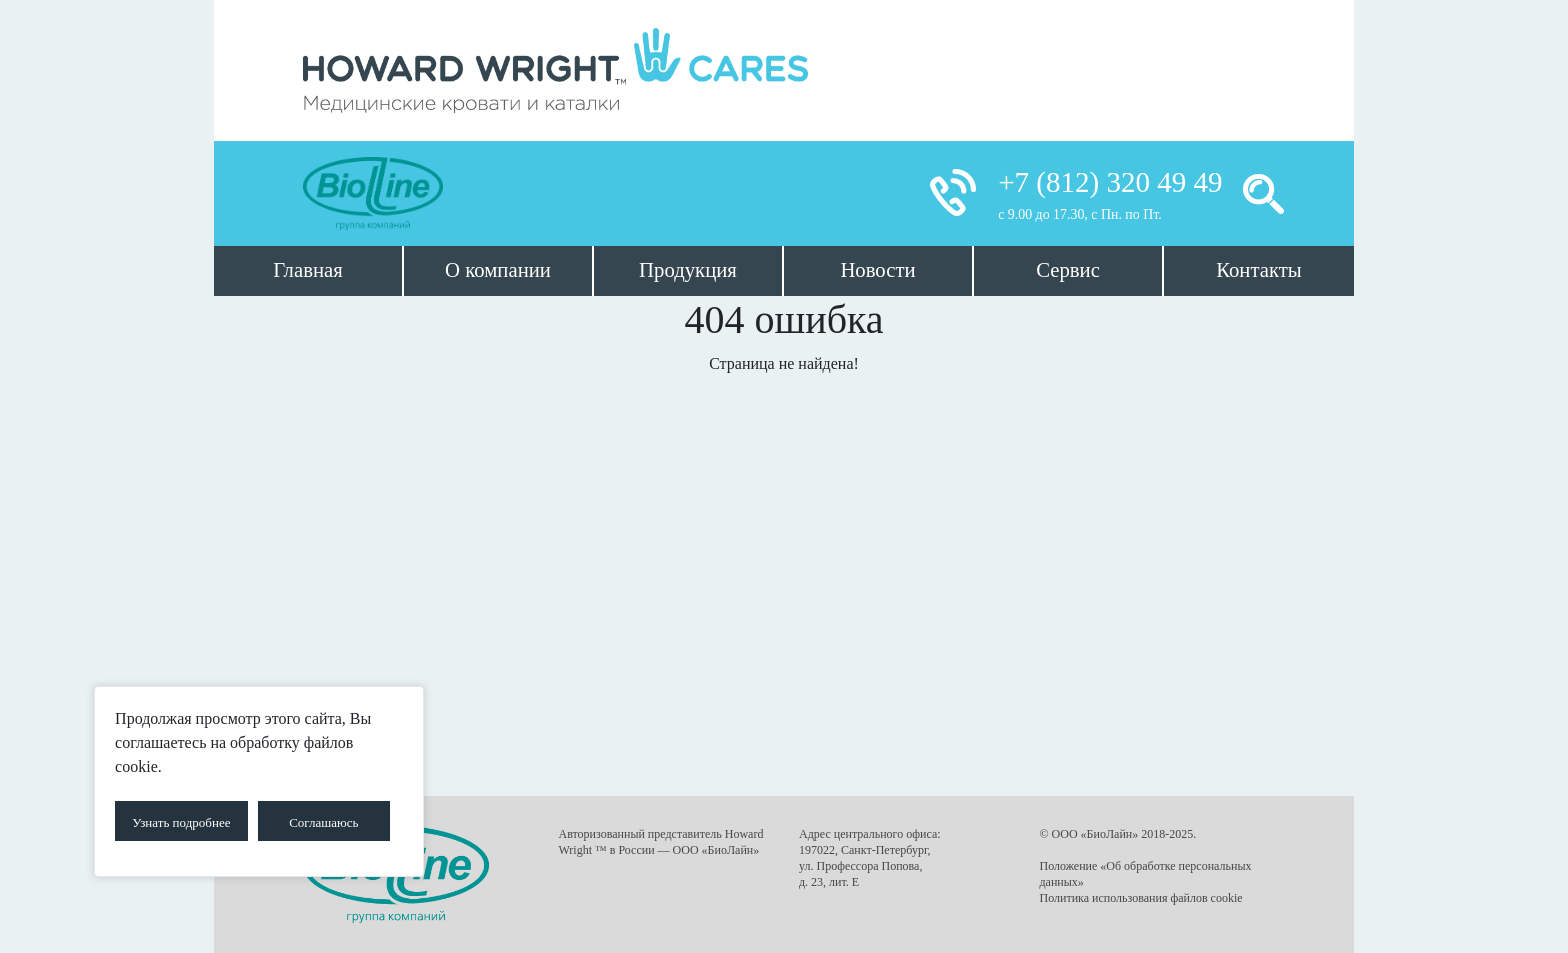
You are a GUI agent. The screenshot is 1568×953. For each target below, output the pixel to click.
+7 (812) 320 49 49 (1110, 182)
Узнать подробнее (181, 822)
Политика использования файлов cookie (1141, 898)
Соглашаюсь (323, 822)
